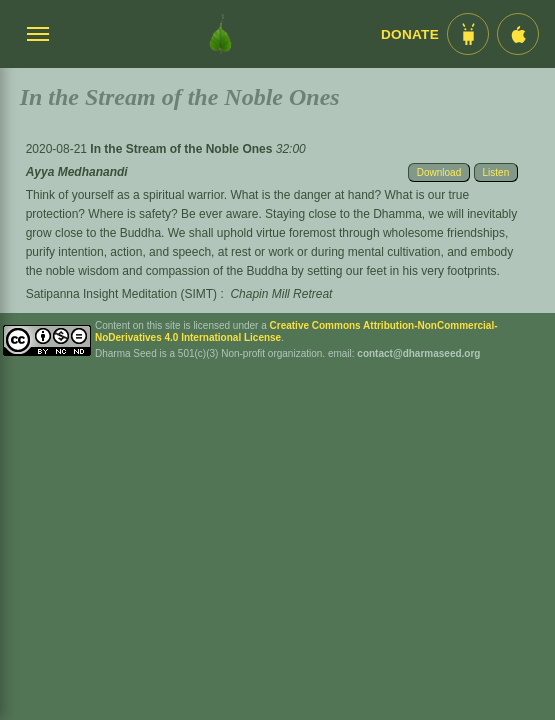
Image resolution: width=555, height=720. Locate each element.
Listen (496, 172)
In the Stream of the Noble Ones (182, 149)
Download (439, 172)
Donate (410, 34)
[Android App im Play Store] (468, 34)
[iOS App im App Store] (518, 34)
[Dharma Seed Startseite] (220, 34)
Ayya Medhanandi (77, 172)
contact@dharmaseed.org (418, 353)
